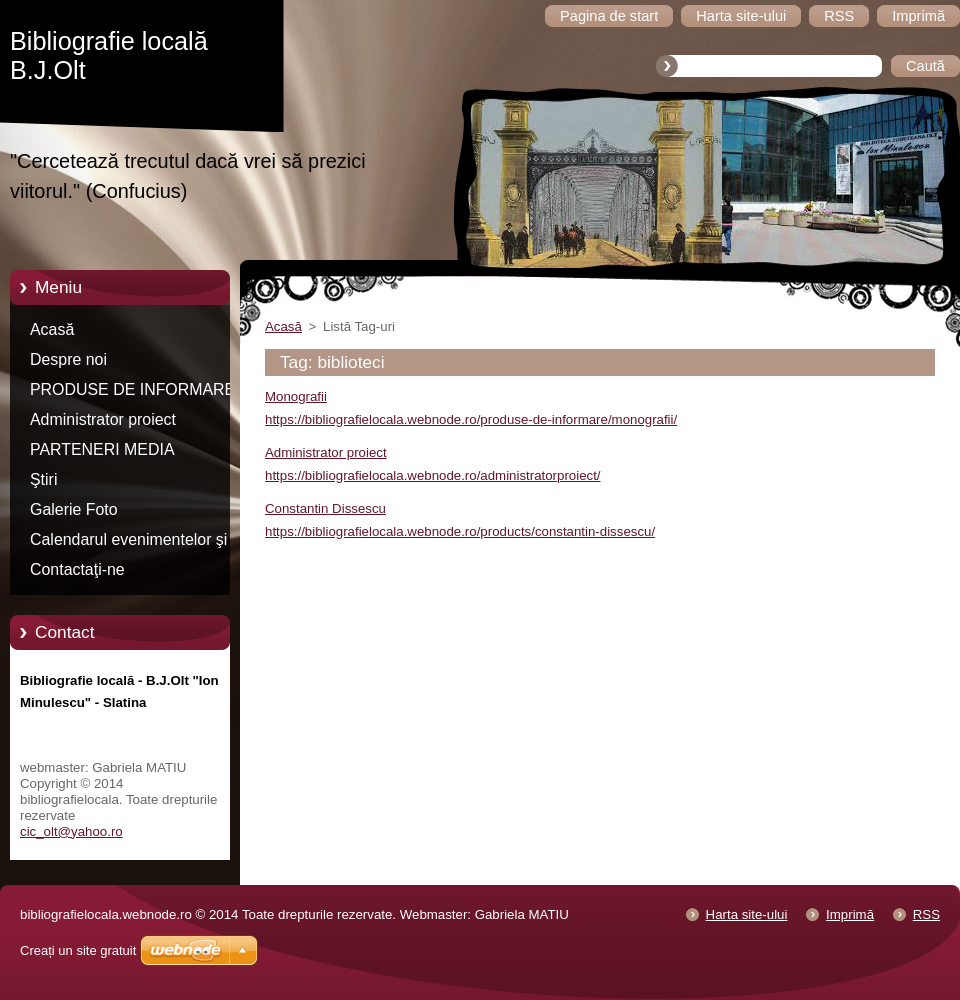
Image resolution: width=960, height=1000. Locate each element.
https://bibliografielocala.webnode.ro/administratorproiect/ (433, 475)
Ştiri (43, 479)
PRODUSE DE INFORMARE (132, 389)
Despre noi (68, 359)
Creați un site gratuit (78, 950)
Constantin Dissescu (325, 508)
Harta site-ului (747, 914)
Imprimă (850, 914)
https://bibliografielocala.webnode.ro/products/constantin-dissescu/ (460, 531)
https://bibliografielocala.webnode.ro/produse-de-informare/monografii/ (471, 419)
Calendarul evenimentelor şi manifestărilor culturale (128, 543)
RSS (926, 914)
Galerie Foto (74, 509)
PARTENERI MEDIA (102, 449)
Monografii (296, 396)
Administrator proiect (103, 419)
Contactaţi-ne (77, 569)
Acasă (52, 329)
